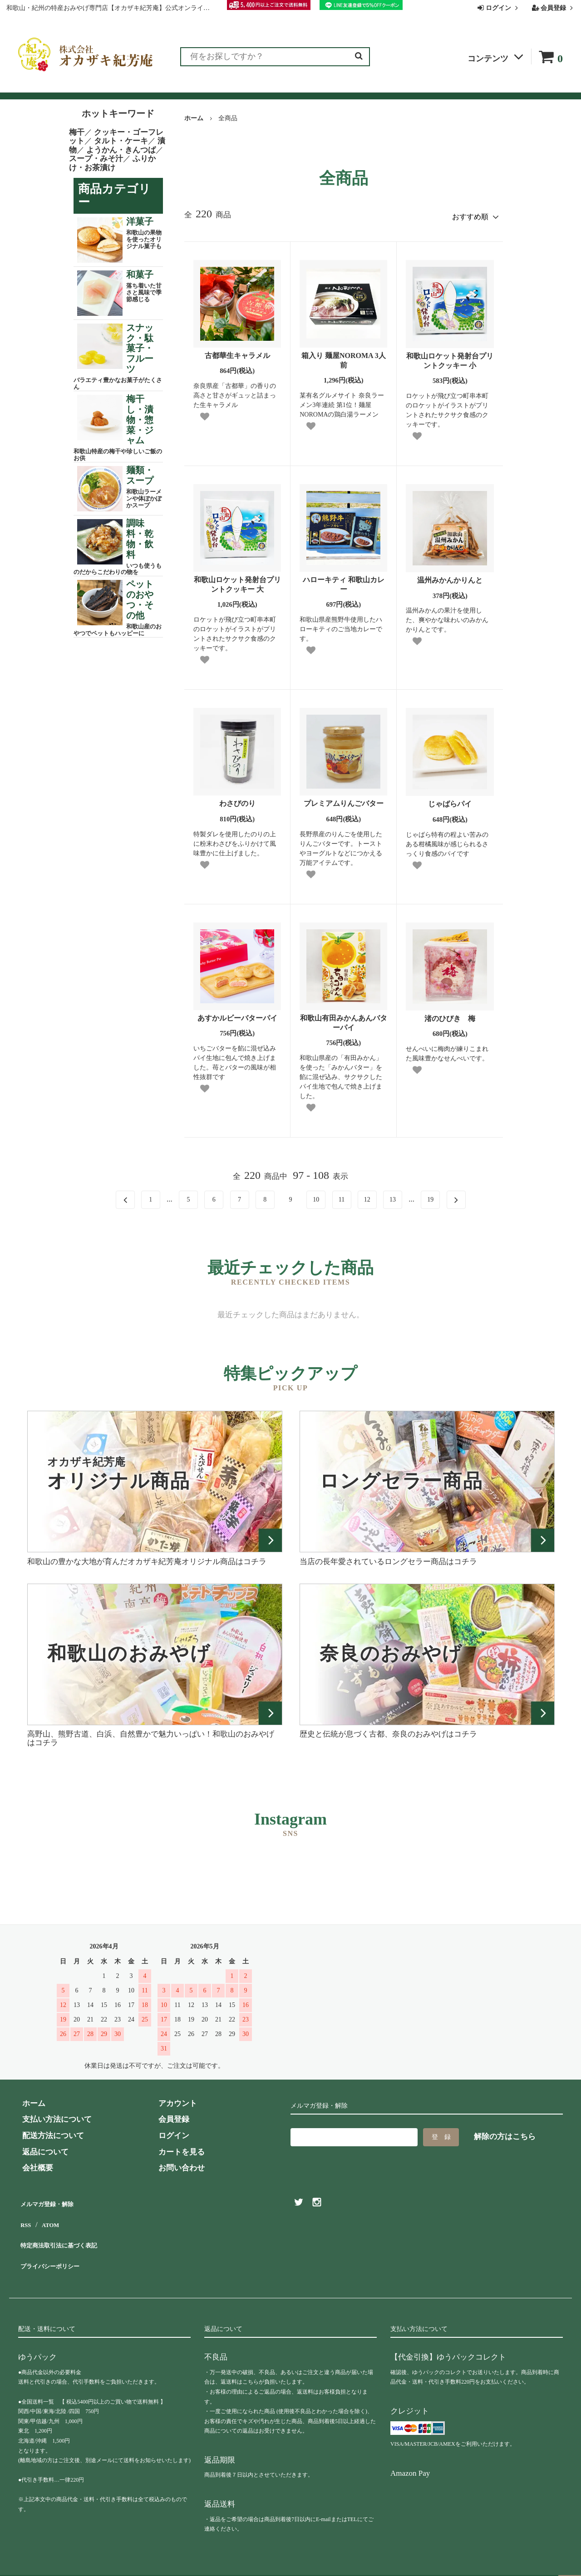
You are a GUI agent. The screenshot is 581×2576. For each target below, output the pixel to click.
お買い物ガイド (235, 87)
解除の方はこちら (505, 2133)
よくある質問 (299, 87)
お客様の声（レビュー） (151, 87)
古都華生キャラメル (237, 352)
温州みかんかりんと (450, 576)
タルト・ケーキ (121, 141)
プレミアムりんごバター (344, 800)
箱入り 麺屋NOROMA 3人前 (343, 356)
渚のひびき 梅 (449, 1015)
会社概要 (411, 87)
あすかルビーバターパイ (237, 1014)
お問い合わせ (359, 87)
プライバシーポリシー (56, 2247)
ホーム (193, 118)
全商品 (30, 87)
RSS (25, 2215)
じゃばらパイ (450, 800)
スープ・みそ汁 (96, 158)
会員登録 (553, 7)
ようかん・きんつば (121, 150)
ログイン (498, 7)
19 (430, 1196)
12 (367, 1196)
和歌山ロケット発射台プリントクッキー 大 (237, 580)
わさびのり (237, 800)
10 (316, 1196)
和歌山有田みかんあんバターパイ (343, 1019)
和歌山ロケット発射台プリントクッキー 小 (449, 357)
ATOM (49, 2215)
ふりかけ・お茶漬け (112, 163)
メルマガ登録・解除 (53, 2199)
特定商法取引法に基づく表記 (68, 2231)
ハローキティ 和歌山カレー (343, 580)
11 (342, 1196)
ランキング (74, 87)
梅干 (76, 132)
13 (392, 1196)
